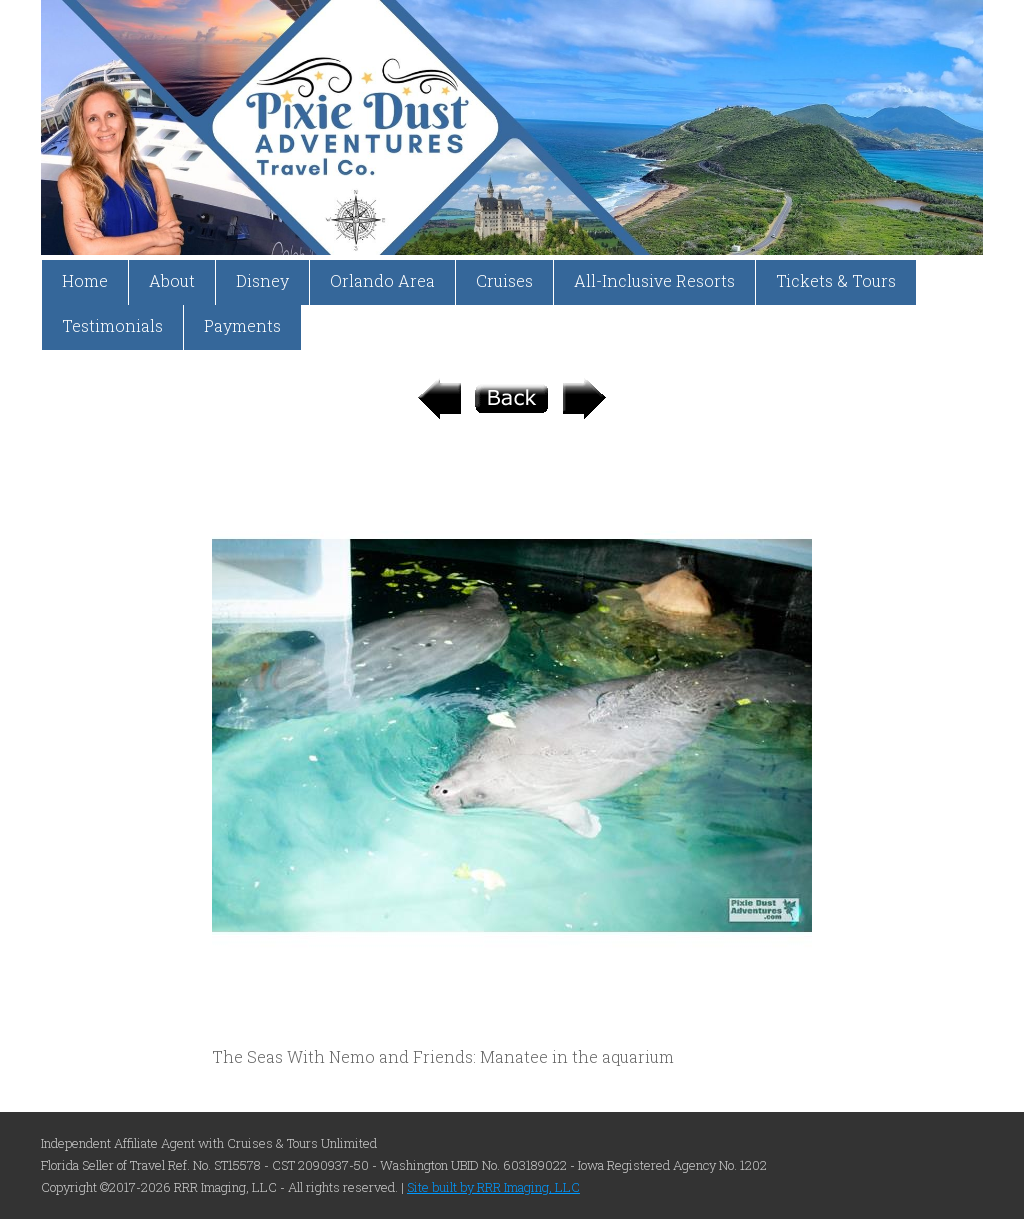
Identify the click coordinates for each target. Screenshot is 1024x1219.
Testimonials (112, 325)
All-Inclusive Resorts (654, 280)
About (172, 280)
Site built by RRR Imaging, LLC (493, 1187)
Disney (262, 280)
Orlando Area (382, 280)
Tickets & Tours (836, 280)
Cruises (504, 280)
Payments (242, 325)
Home (85, 280)
